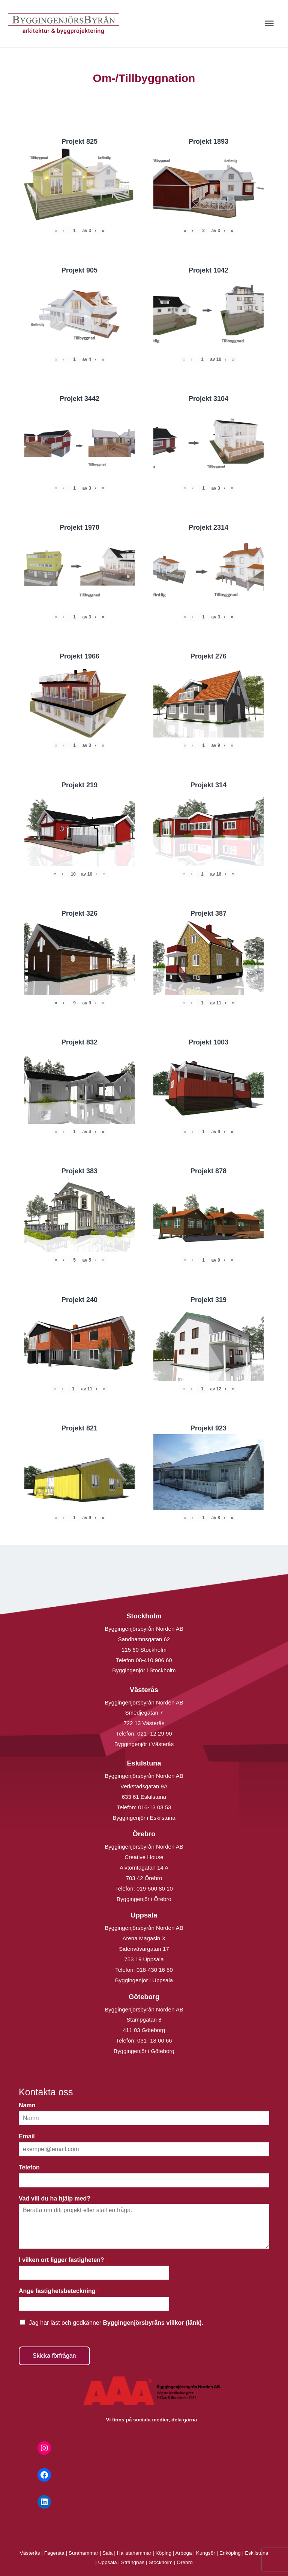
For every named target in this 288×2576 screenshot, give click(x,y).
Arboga (184, 2553)
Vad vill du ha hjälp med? (56, 2198)
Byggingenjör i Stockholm (144, 1670)
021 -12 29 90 (154, 1733)
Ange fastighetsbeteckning (59, 2291)
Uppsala (107, 2562)
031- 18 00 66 (154, 2040)
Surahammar (83, 2553)
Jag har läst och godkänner (116, 2323)
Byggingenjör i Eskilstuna (144, 1818)
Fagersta (54, 2553)
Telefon (31, 2167)
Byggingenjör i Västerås (144, 1744)
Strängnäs (132, 2562)
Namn (29, 2105)
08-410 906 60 (154, 1660)
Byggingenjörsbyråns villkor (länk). (153, 2323)
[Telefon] (144, 2180)
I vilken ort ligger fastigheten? (63, 2260)
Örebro (185, 2562)
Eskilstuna (256, 2553)
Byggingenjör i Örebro (144, 1899)
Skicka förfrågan (54, 2356)
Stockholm (160, 2562)
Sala (107, 2553)
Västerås (31, 2553)
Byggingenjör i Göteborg (144, 2051)
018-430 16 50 (154, 1970)
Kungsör (205, 2553)
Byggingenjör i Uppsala (144, 1980)
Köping (164, 2553)
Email (29, 2136)
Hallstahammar (134, 2553)
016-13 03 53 (153, 1807)
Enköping (230, 2553)
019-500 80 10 (154, 1888)
